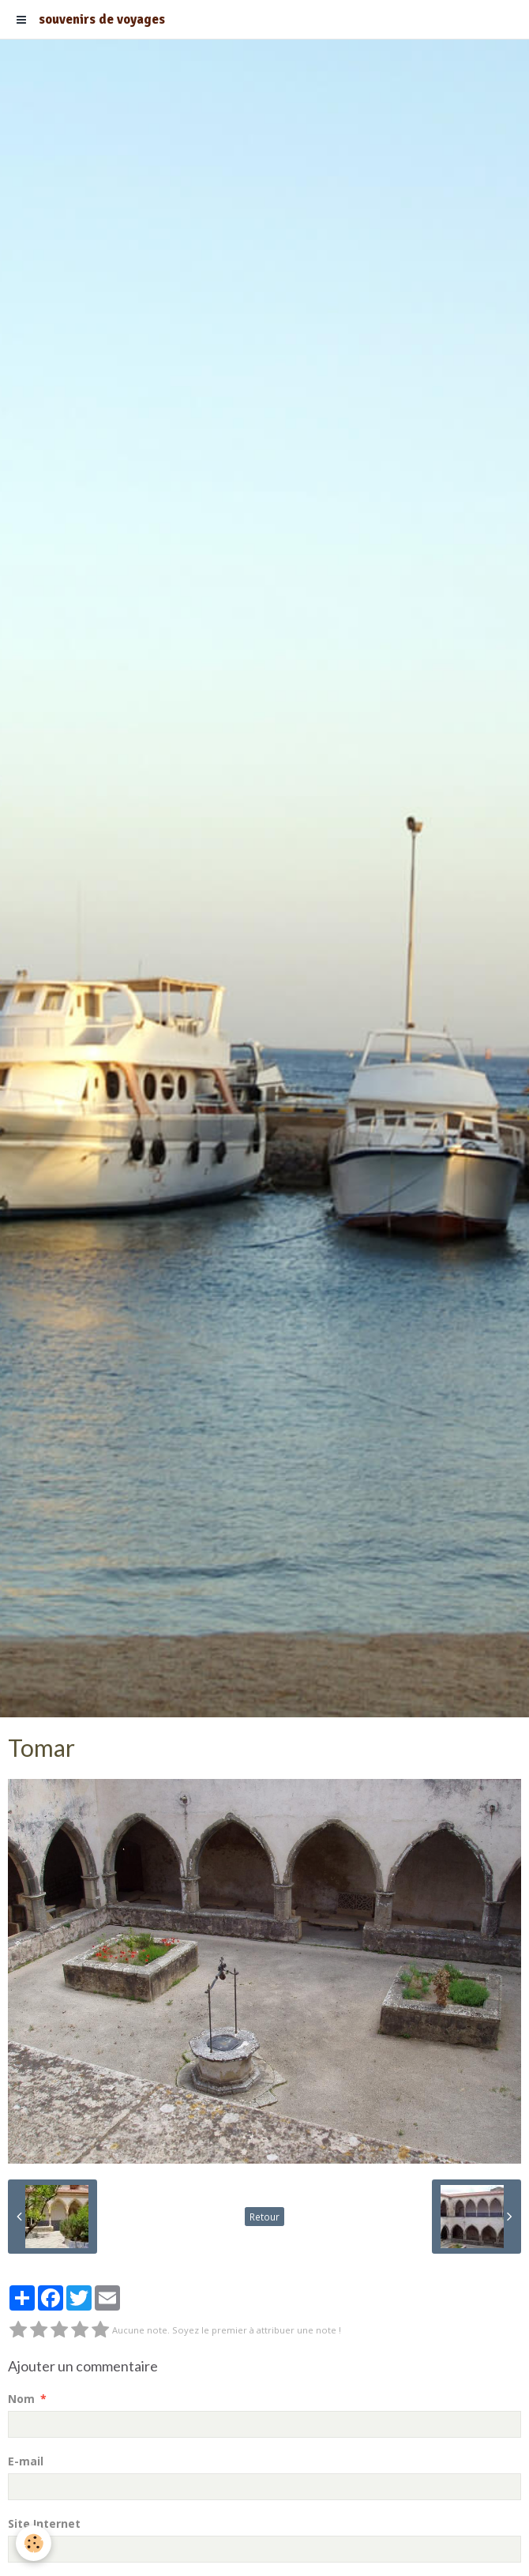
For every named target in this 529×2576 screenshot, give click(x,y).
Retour (264, 2216)
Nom (21, 2398)
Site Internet (44, 2523)
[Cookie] (33, 2543)
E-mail (25, 2461)
